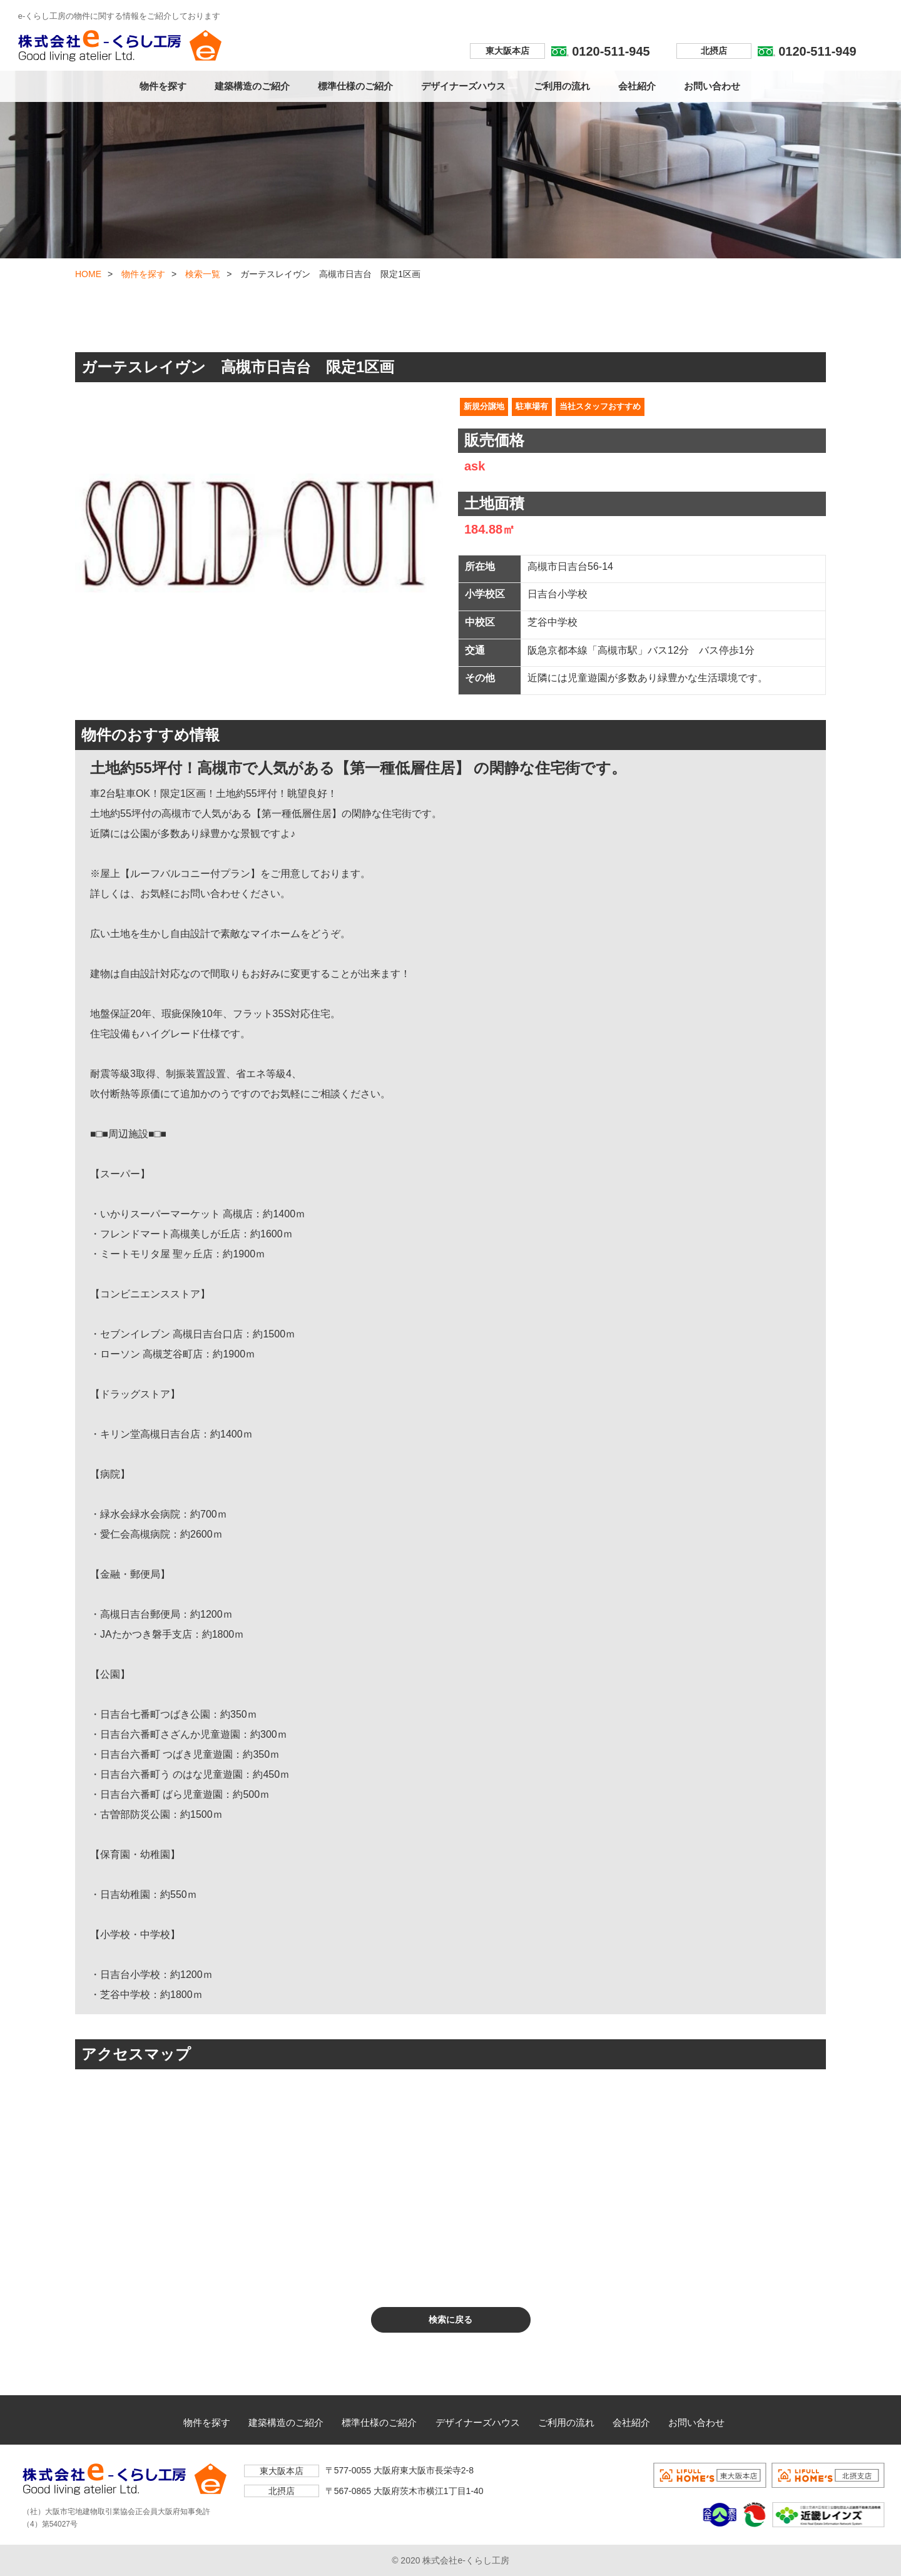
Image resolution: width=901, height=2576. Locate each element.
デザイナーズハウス (463, 86)
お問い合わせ (712, 86)
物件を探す (163, 86)
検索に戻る (450, 2320)
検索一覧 (202, 274)
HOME (88, 274)
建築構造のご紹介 (252, 86)
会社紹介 (637, 86)
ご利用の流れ (562, 86)
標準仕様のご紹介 (355, 86)
